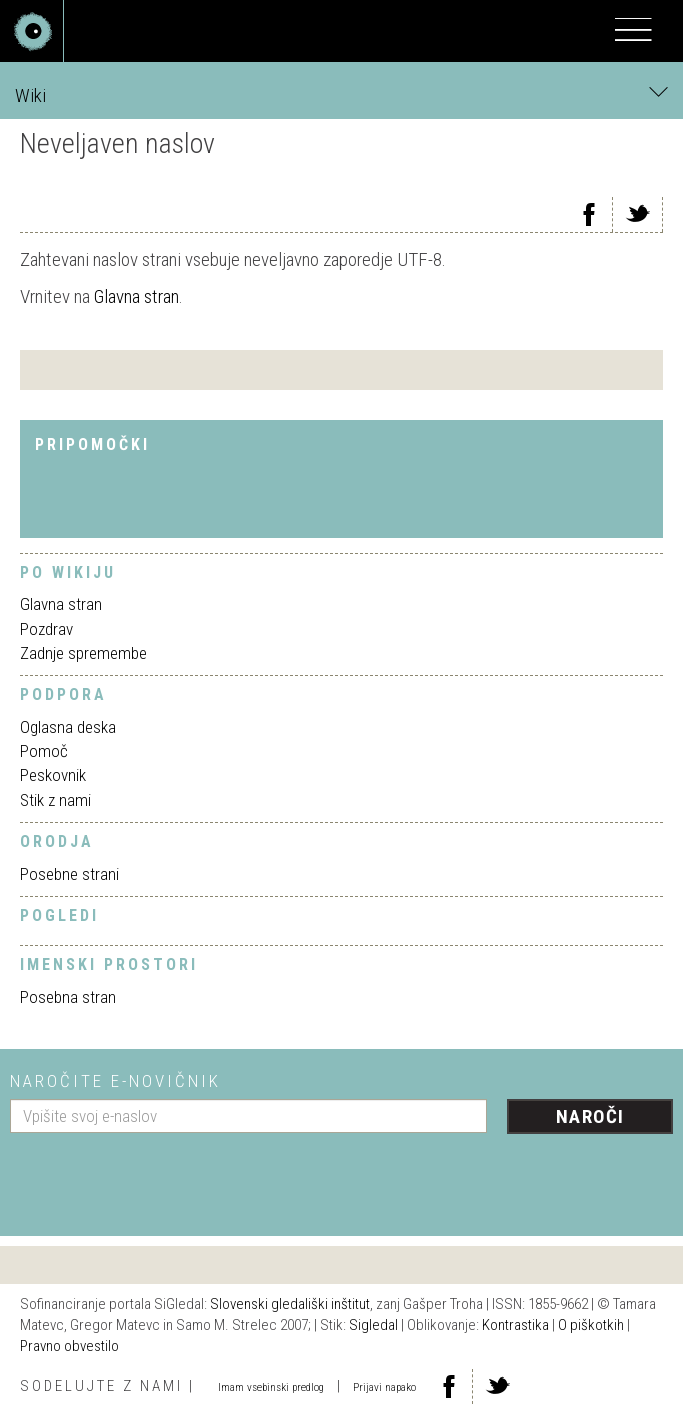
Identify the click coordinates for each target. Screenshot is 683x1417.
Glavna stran (136, 296)
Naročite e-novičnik (115, 1081)
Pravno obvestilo (69, 1346)
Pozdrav (46, 629)
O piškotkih (591, 1325)
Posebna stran (68, 997)
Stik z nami (55, 800)
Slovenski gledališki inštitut (290, 1304)
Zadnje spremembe (83, 653)
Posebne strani (69, 874)
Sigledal (373, 1325)
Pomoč (44, 751)
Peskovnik (53, 775)
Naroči (590, 1116)
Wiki (341, 94)
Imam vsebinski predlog (271, 1387)
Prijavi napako (384, 1387)
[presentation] (162, 1177)
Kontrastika (515, 1325)
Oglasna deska (68, 727)
